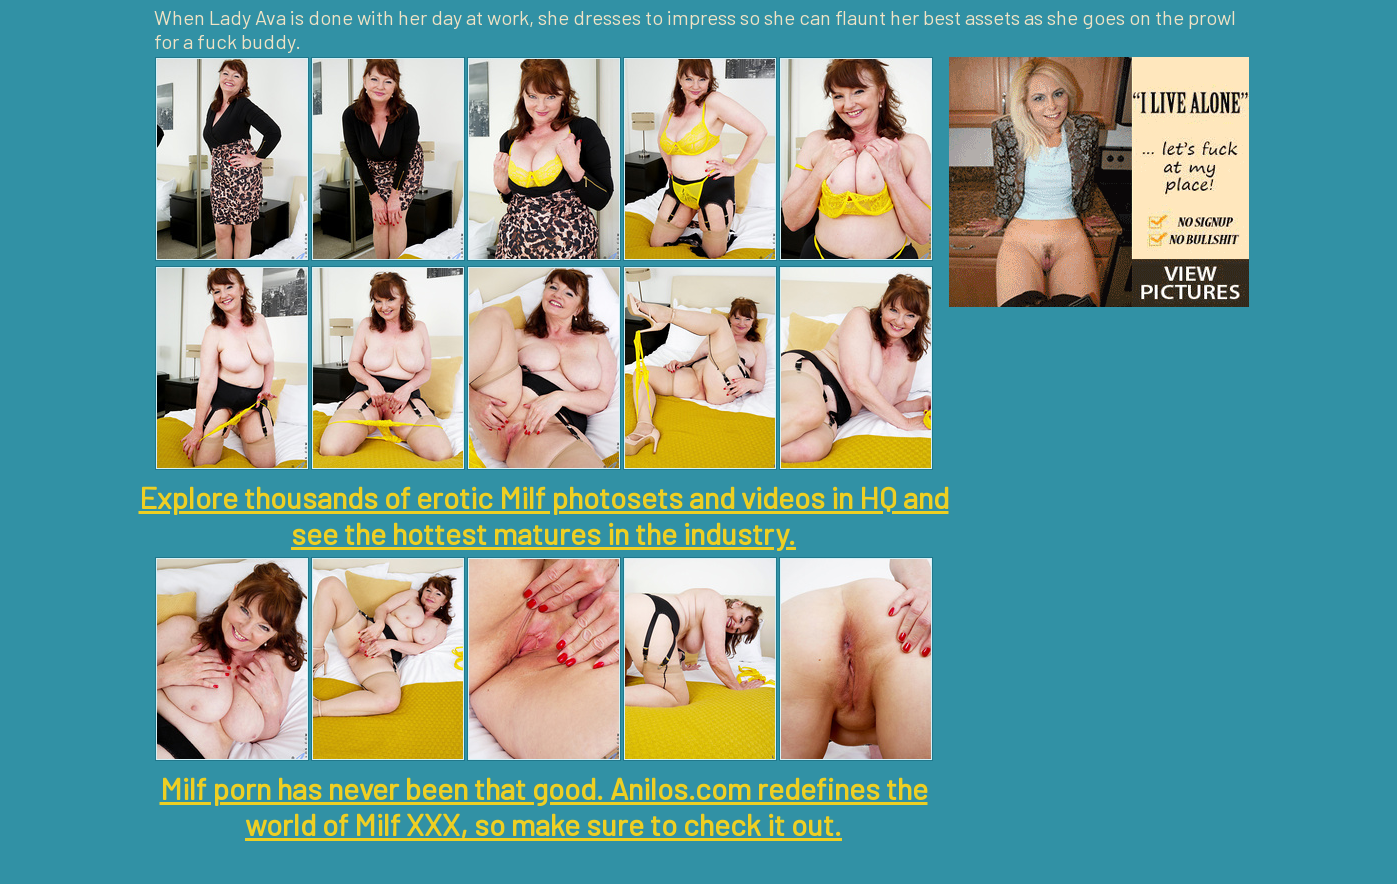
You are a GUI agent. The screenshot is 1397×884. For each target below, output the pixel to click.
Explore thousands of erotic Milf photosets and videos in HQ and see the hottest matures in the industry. (544, 515)
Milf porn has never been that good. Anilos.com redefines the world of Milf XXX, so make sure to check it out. (544, 806)
